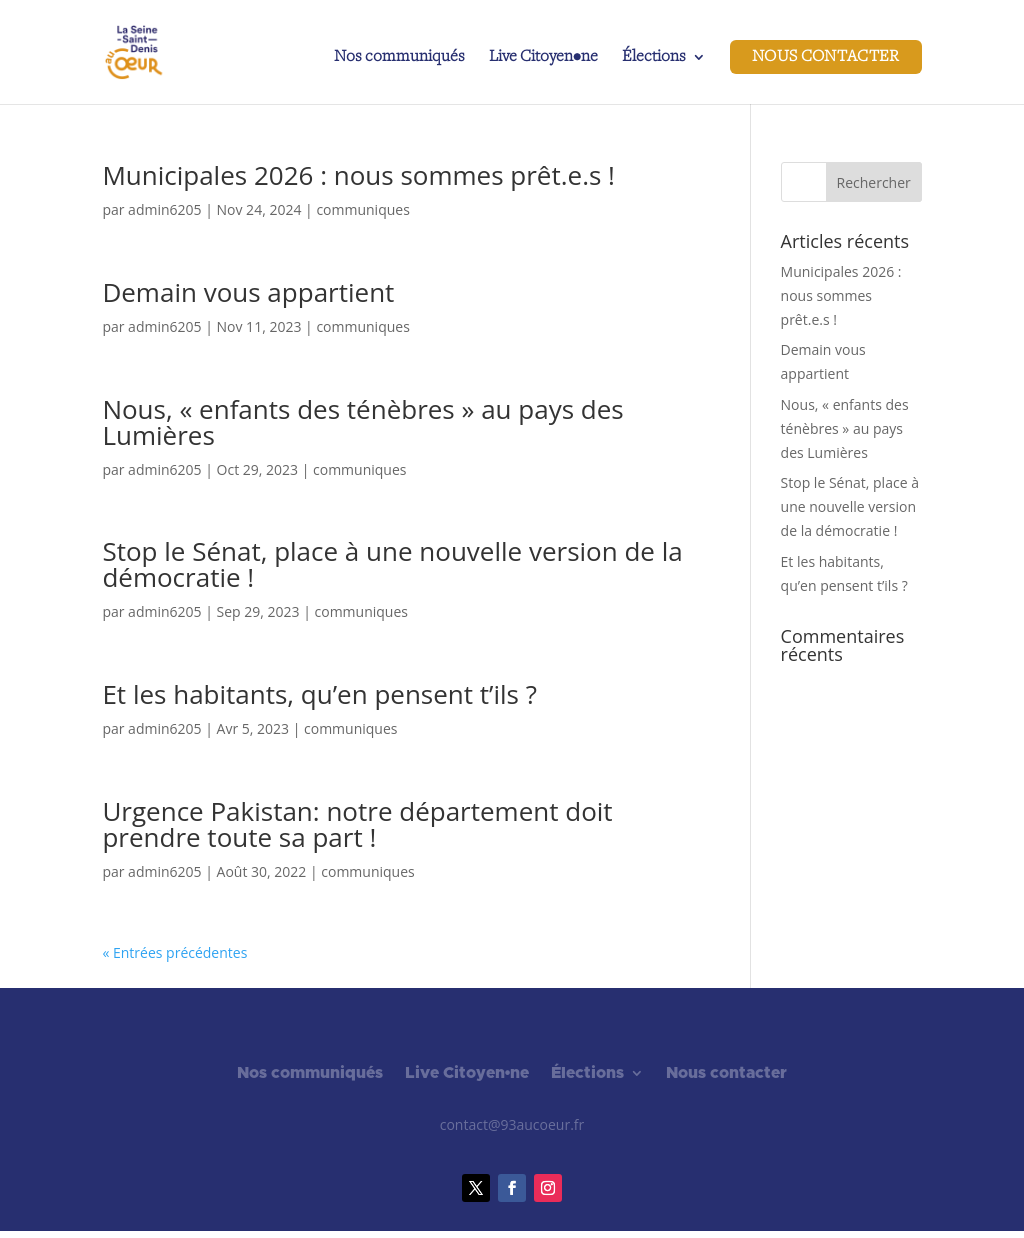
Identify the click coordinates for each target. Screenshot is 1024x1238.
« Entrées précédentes (174, 952)
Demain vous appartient (248, 292)
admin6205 (164, 209)
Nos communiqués (399, 57)
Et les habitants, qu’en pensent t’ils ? (319, 694)
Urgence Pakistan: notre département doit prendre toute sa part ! (357, 824)
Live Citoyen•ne (543, 57)
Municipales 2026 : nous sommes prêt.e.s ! (358, 175)
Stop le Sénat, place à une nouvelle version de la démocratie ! (392, 564)
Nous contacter (826, 57)
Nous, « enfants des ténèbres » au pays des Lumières (362, 422)
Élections (654, 57)
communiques (362, 209)
